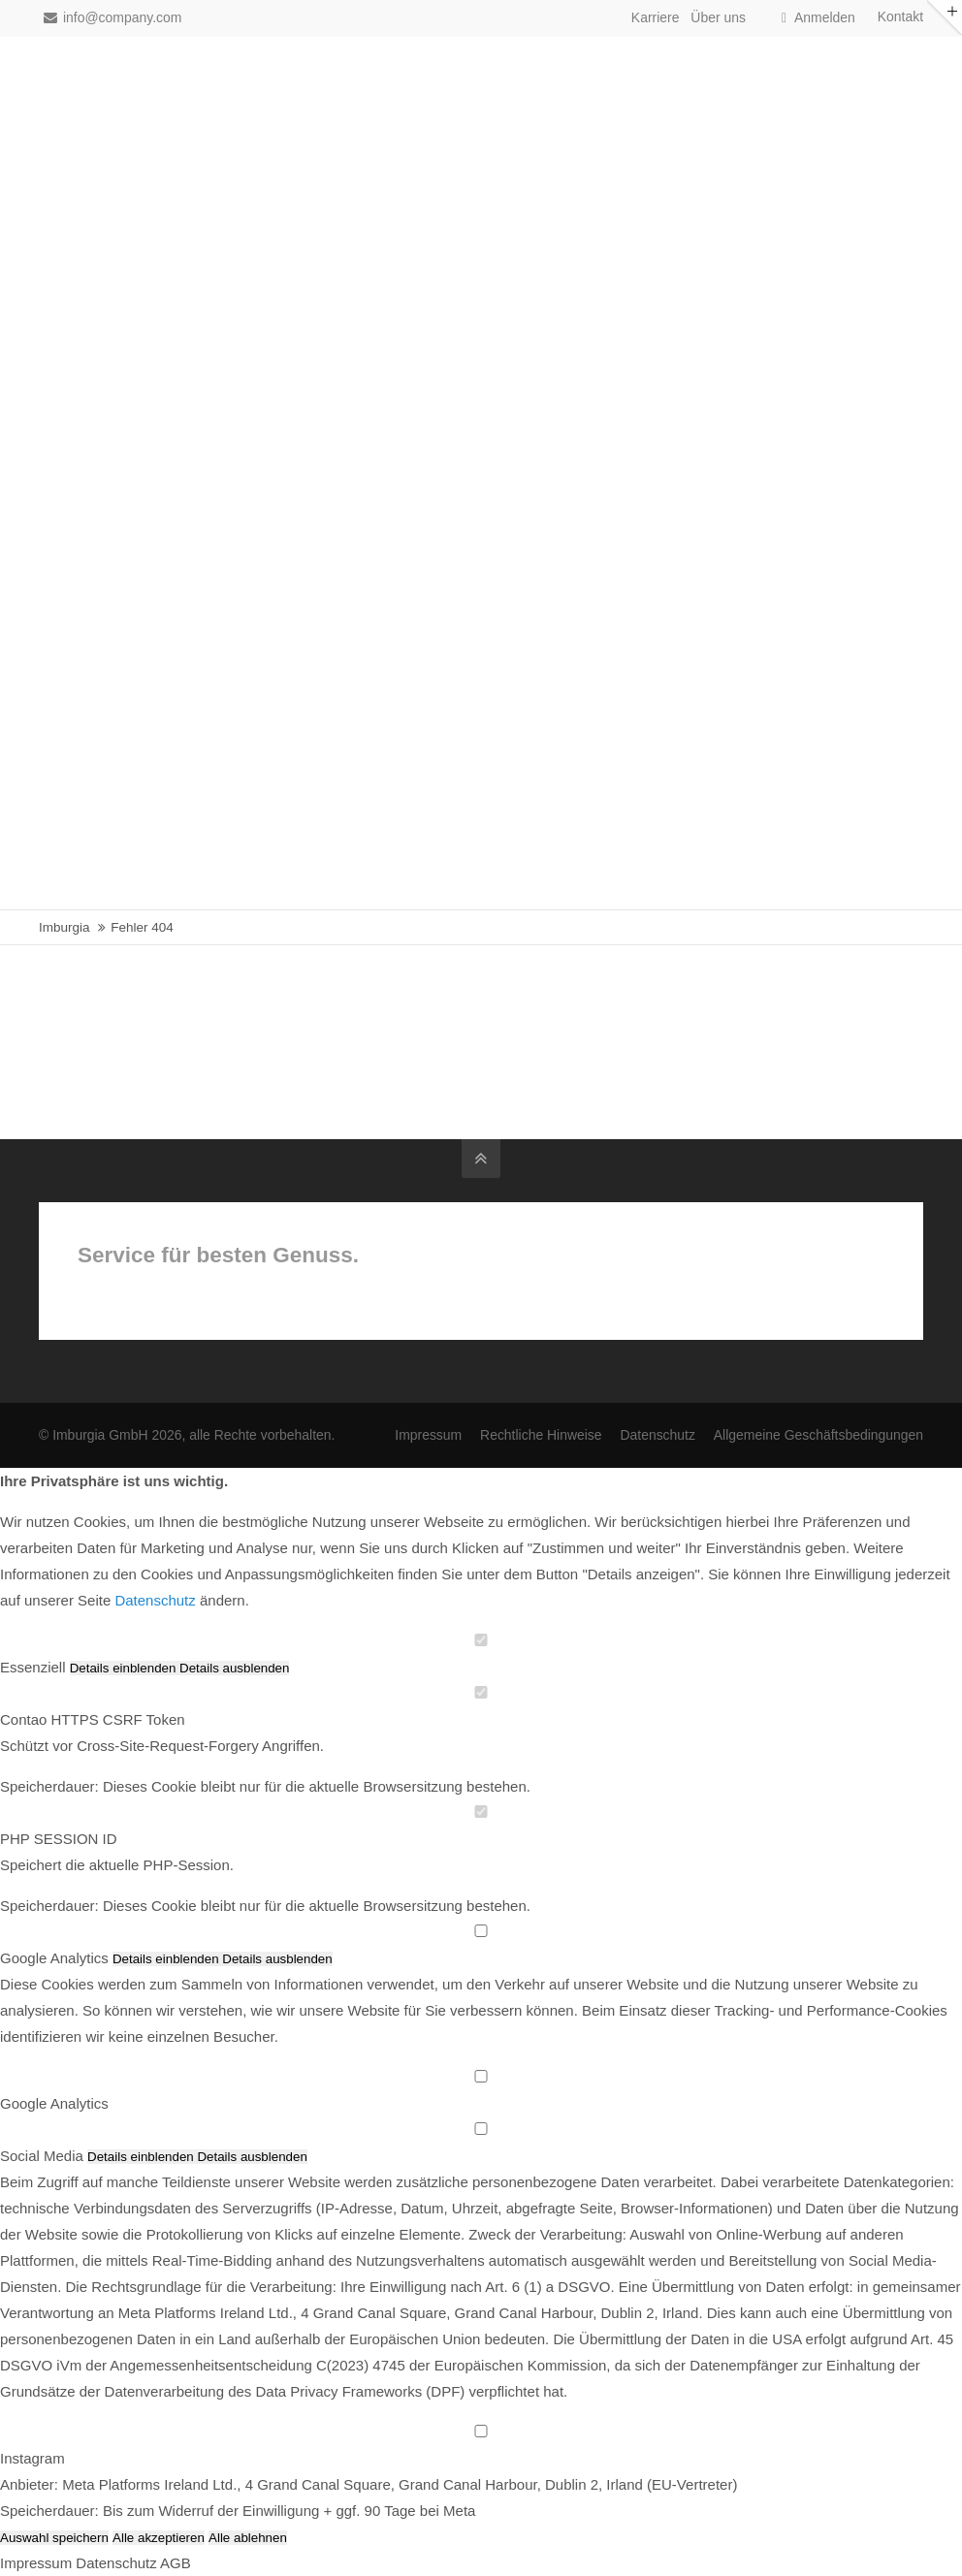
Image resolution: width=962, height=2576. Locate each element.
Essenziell (33, 1667)
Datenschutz (657, 1435)
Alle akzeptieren (158, 2537)
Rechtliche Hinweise (541, 1435)
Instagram (32, 2458)
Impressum (428, 1435)
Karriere (655, 17)
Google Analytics (54, 1958)
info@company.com (112, 17)
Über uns (718, 17)
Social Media (41, 2155)
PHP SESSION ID (58, 1838)
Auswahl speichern (54, 2537)
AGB (175, 2563)
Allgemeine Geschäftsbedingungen (818, 1435)
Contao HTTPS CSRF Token (92, 1719)
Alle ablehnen (247, 2537)
